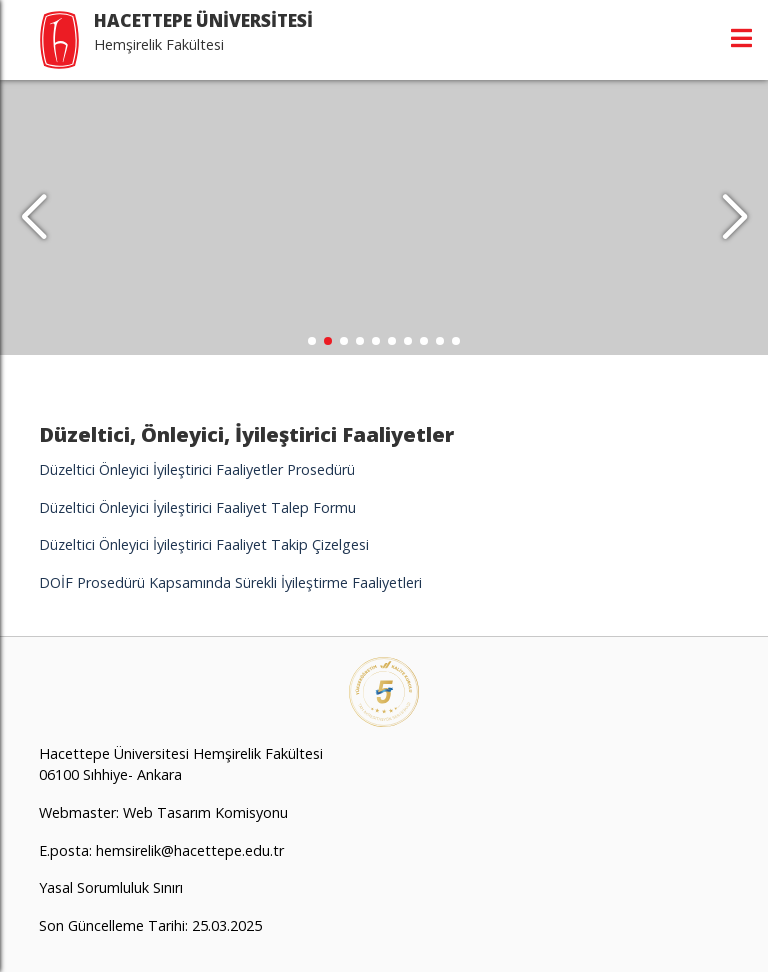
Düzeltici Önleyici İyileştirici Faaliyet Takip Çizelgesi (204, 544)
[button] (734, 218)
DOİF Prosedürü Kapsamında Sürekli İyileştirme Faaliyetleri (230, 582)
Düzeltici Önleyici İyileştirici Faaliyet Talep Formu (197, 507)
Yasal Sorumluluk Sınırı (111, 887)
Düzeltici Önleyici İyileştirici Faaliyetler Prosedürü (199, 469)
